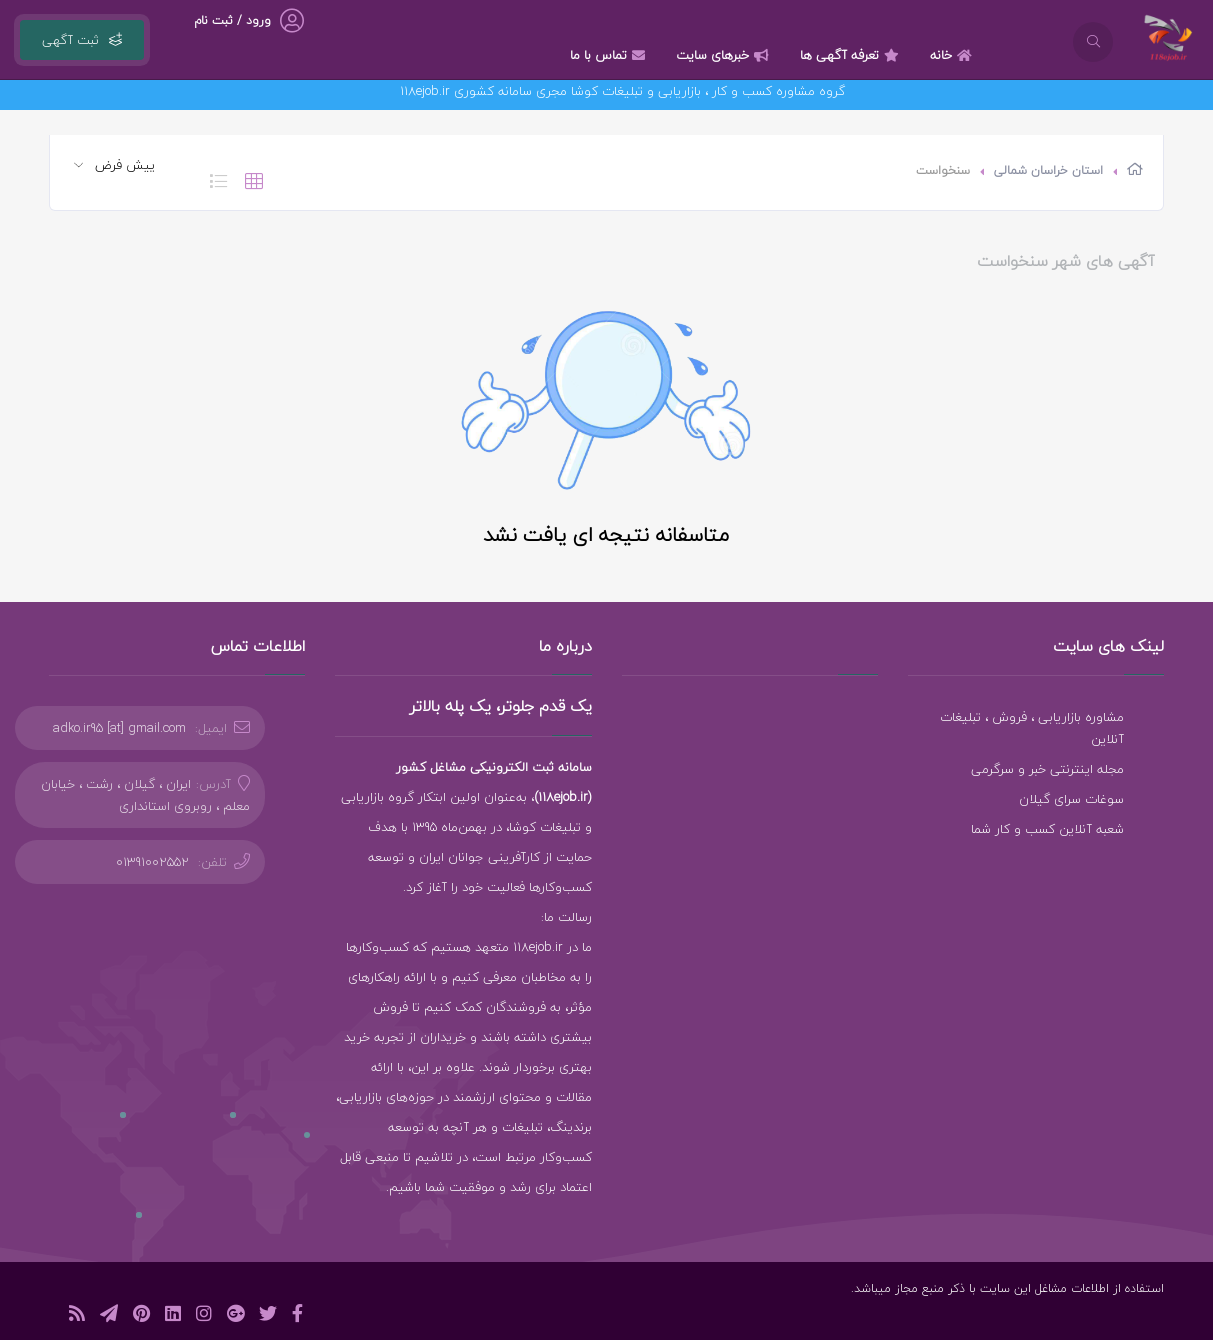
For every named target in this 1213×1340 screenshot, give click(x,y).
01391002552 (152, 862)
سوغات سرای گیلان (1071, 799)
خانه (953, 55)
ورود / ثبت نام (232, 20)
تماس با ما (610, 55)
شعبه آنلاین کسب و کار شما (1047, 829)
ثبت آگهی (82, 40)
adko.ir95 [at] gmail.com (119, 728)
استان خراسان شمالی (1048, 170)
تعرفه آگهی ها (852, 55)
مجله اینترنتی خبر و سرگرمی (1047, 769)
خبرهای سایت (725, 55)
